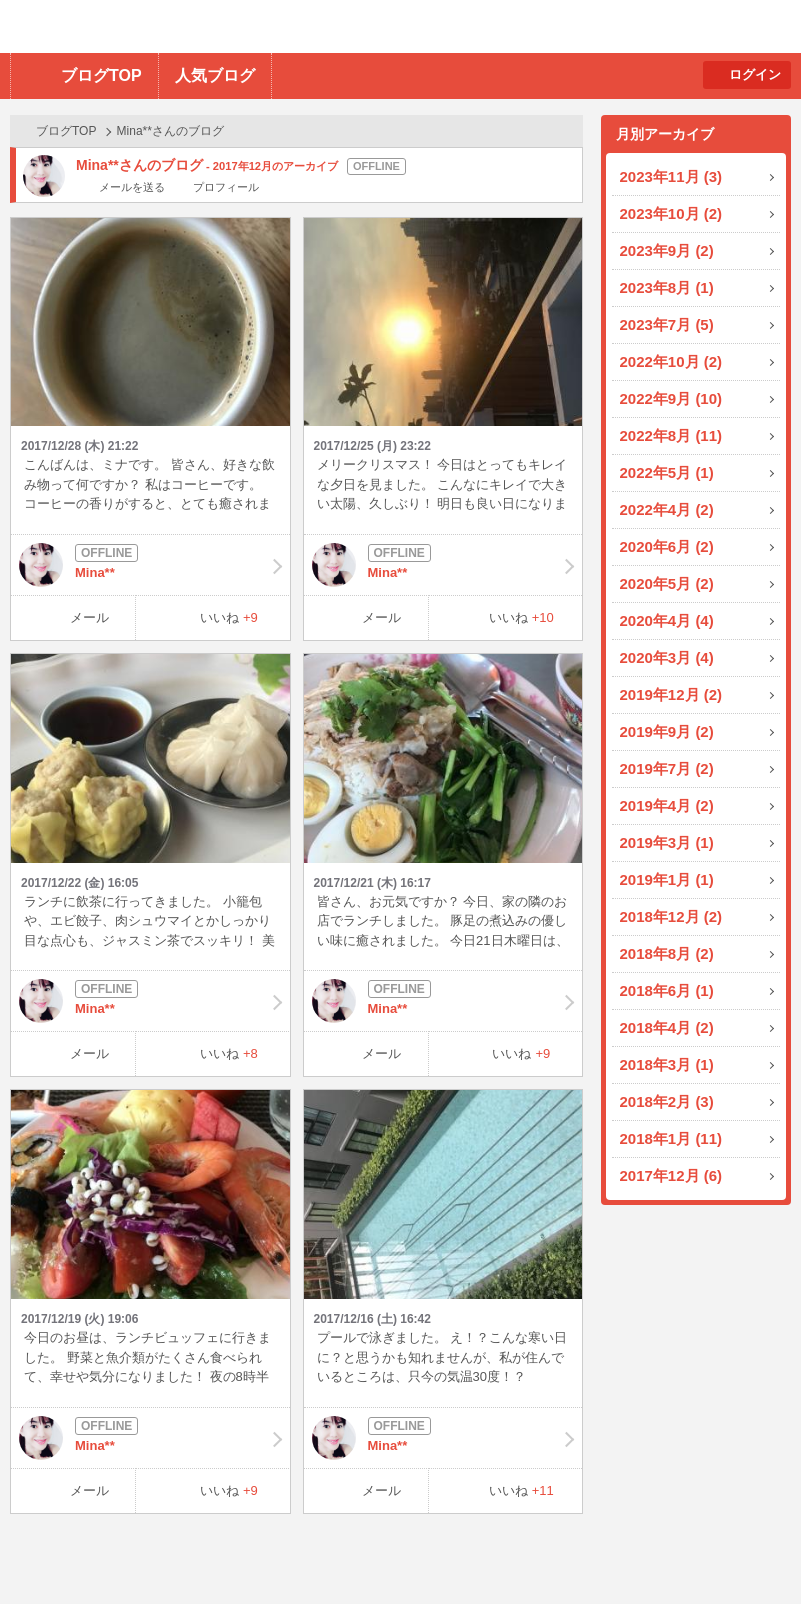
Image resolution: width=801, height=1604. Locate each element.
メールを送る (132, 187)
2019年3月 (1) (667, 842)
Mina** (150, 565)
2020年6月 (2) (667, 546)
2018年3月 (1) (667, 1064)
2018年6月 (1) (667, 990)
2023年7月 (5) (667, 324)
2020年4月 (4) (667, 620)
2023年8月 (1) (667, 287)
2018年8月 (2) (667, 953)
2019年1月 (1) (667, 879)
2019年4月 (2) (667, 805)
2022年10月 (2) (671, 361)
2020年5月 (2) (667, 583)
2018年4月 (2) (667, 1027)
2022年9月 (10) (671, 398)
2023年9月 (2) (667, 250)
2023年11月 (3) (671, 176)
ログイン (755, 74)
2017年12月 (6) (671, 1175)
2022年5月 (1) (667, 472)
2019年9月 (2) (667, 731)
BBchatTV (285, 26)
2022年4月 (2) (667, 509)
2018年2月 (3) (667, 1101)
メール (89, 617)
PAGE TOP (746, 1549)
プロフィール (226, 187)
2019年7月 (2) (667, 768)
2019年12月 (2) (671, 694)
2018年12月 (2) (671, 916)
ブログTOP (101, 75)
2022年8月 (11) (671, 435)
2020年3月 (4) (667, 657)
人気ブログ (215, 75)
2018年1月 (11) (671, 1138)
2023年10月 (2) (671, 213)
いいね (229, 617)
